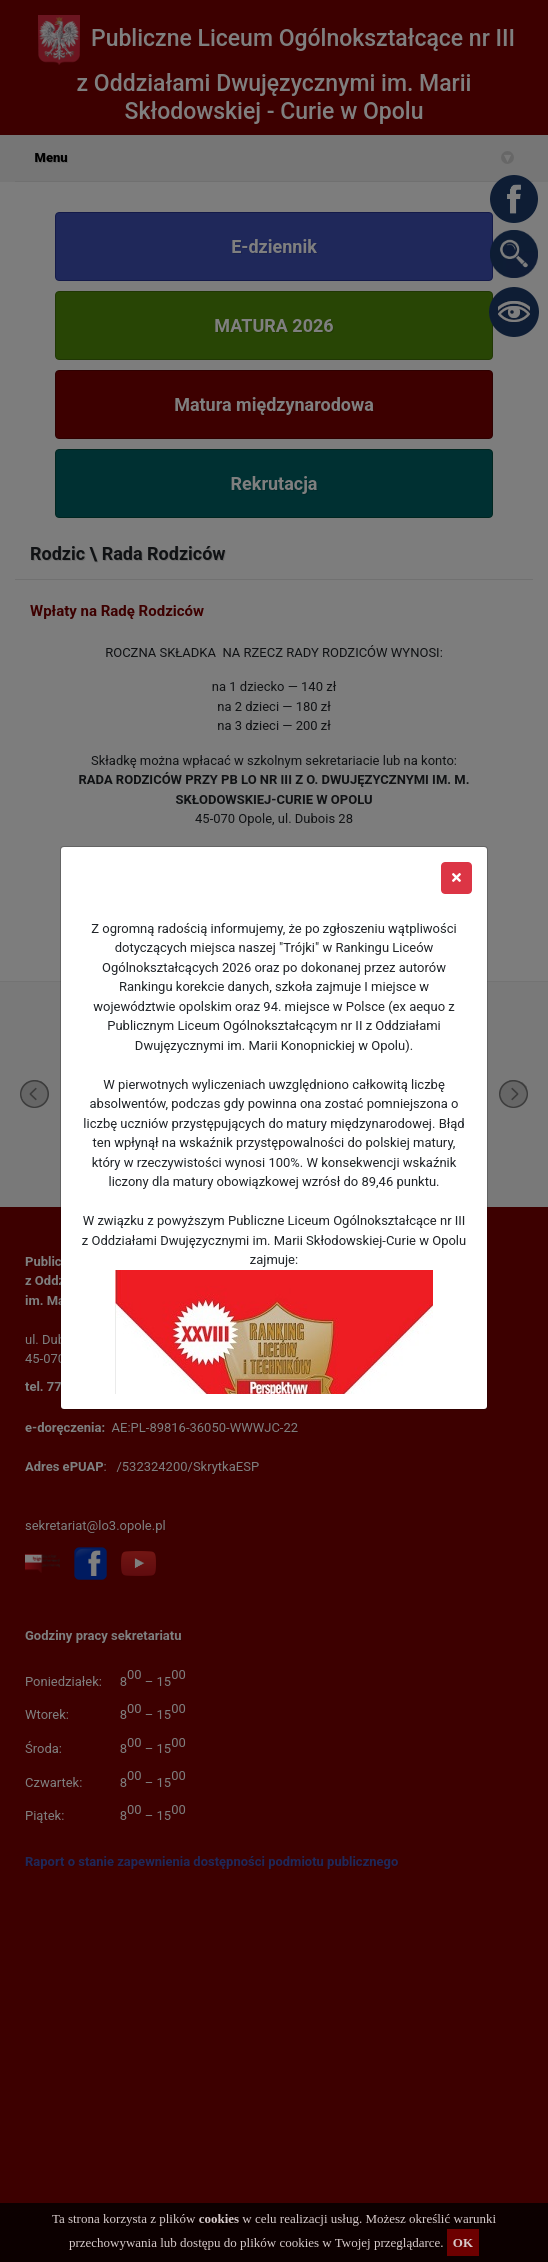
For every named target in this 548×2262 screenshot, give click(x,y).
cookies (219, 2218)
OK (463, 2242)
